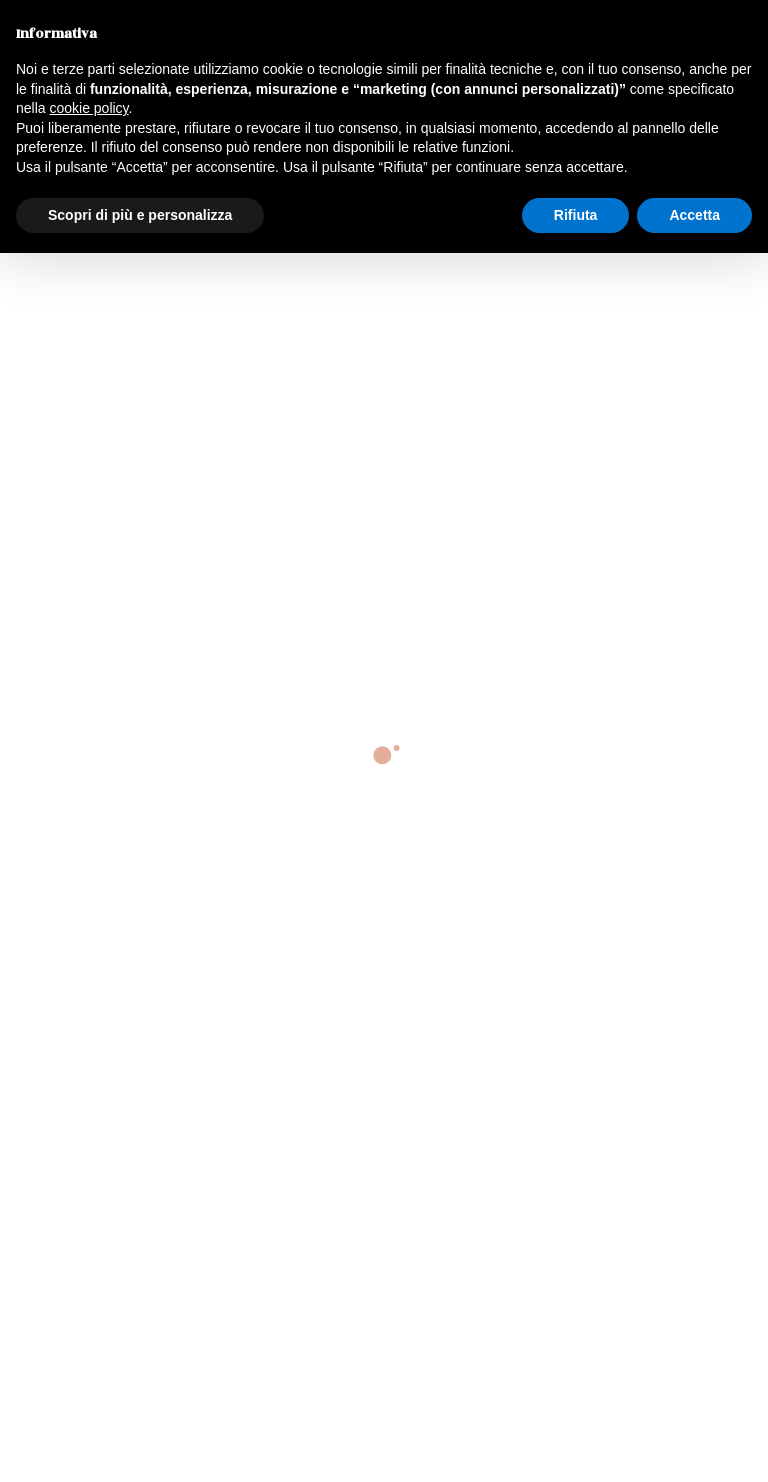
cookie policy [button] (88, 108)
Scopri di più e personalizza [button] (140, 215)
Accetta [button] (694, 215)
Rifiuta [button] (576, 215)
